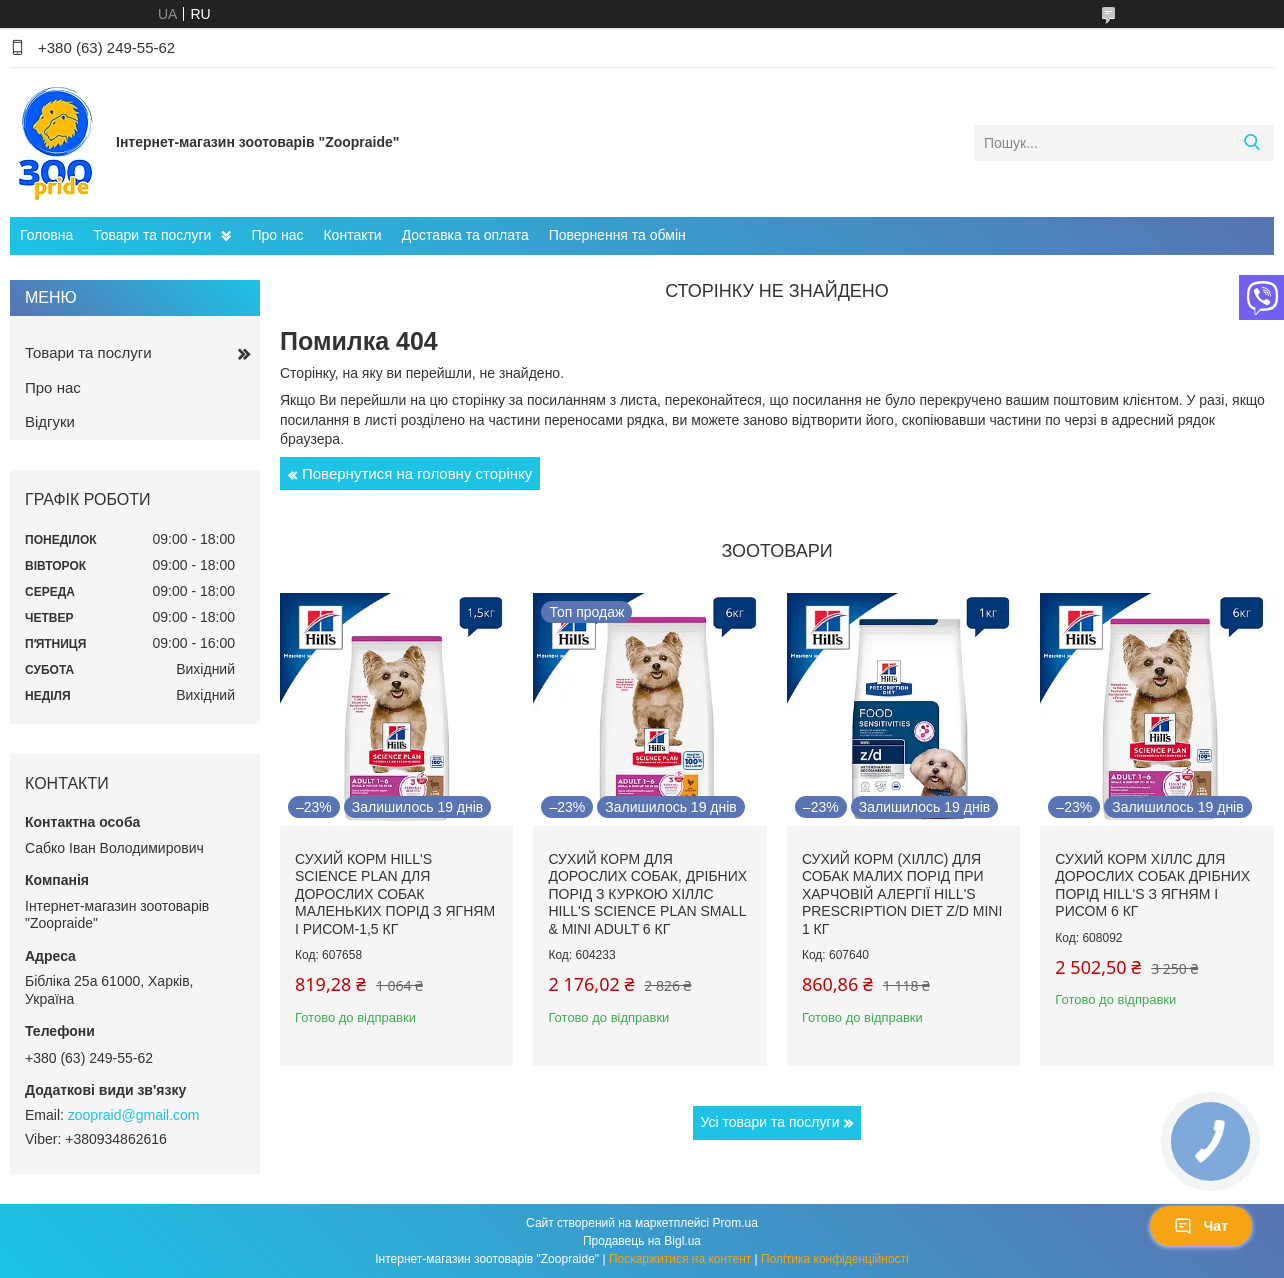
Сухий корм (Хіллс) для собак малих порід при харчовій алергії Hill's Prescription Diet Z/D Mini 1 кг (902, 894)
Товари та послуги (152, 235)
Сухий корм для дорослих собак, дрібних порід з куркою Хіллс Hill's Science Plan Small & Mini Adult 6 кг (647, 894)
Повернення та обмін (617, 235)
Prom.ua (735, 1223)
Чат (1201, 1226)
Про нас (277, 235)
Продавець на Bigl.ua (642, 1241)
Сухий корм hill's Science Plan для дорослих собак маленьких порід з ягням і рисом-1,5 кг (395, 894)
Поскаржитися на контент (680, 1259)
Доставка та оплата (465, 235)
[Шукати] (1251, 143)
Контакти (352, 235)
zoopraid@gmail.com (134, 1115)
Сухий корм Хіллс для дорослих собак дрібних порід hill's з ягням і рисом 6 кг (1152, 885)
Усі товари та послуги (770, 1122)
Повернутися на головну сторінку (417, 473)
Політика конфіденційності (835, 1259)
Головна (46, 235)
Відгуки (50, 421)
